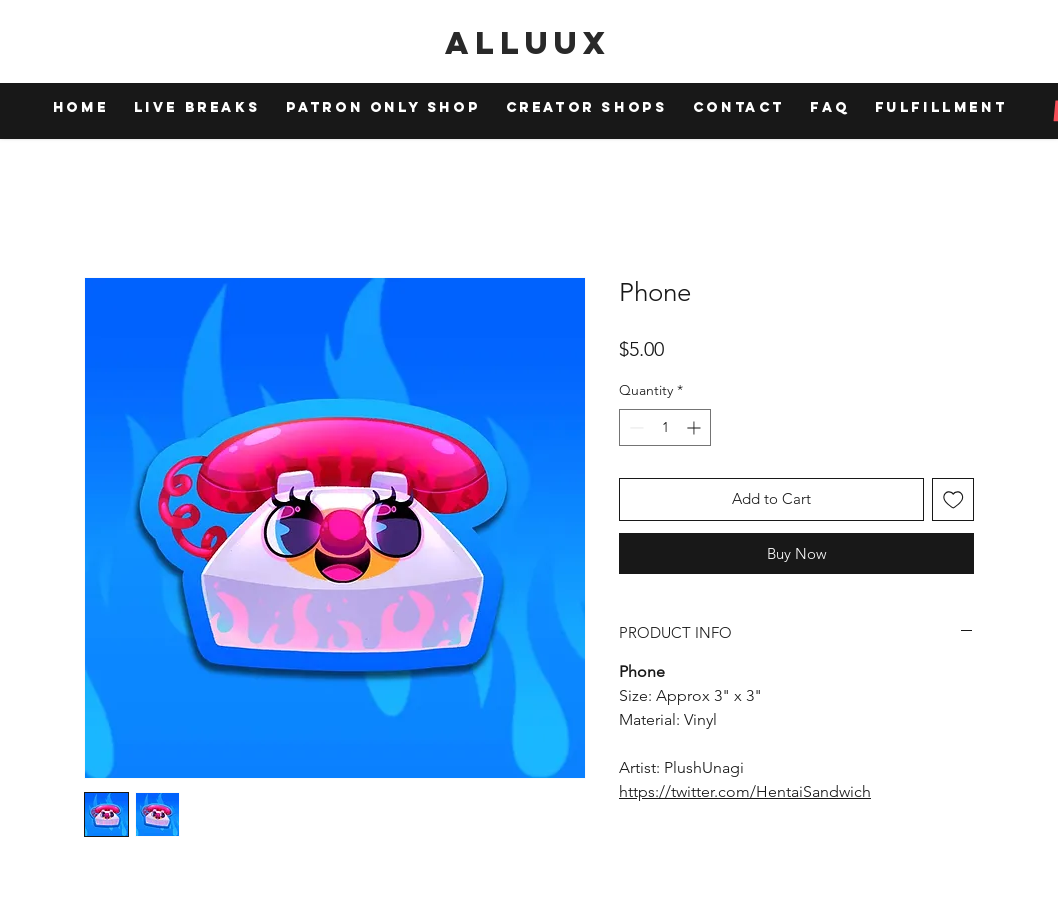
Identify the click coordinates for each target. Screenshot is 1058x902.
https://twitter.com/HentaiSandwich (745, 791)
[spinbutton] (665, 427)
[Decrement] (634, 427)
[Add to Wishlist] (953, 499)
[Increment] (695, 427)
